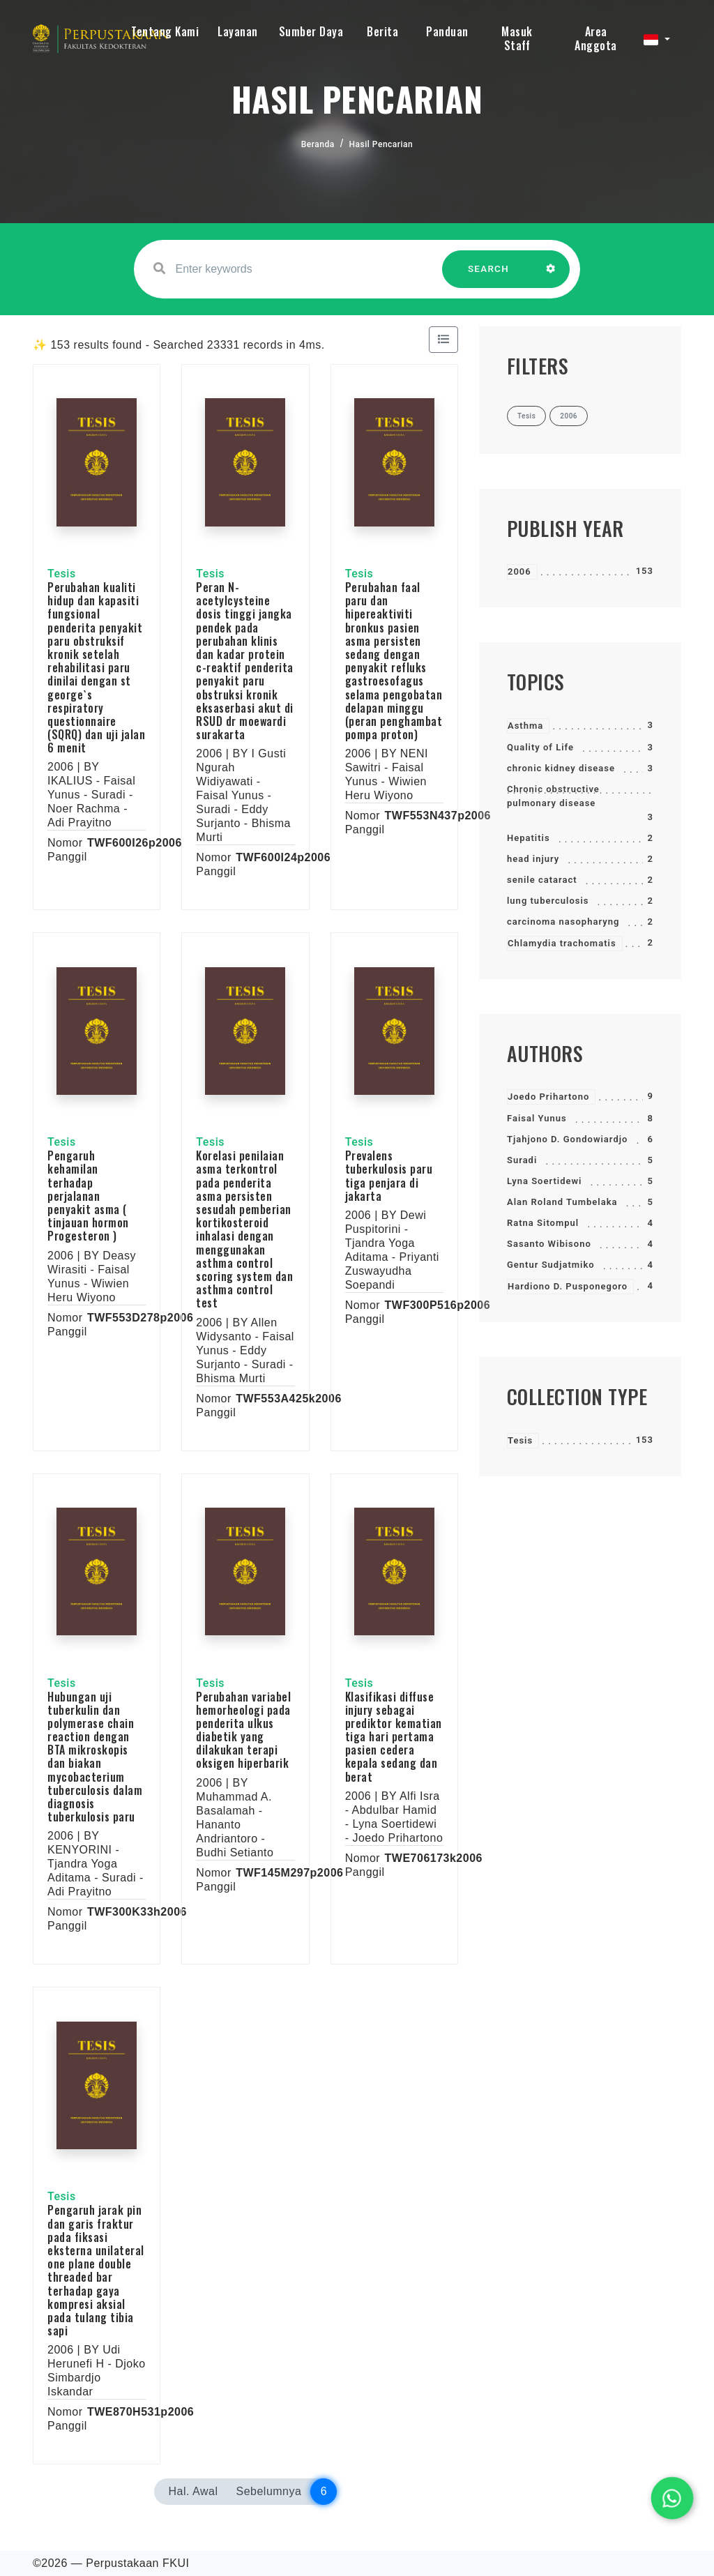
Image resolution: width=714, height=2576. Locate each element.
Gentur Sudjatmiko (551, 1264)
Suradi (522, 1160)
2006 (519, 571)
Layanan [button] (238, 31)
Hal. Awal (193, 2491)
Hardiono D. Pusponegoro (568, 1286)
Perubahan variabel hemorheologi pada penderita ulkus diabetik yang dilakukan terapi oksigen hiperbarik (243, 1730)
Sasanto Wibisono (549, 1243)
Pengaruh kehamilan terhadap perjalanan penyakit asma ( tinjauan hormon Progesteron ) (88, 1195)
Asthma (525, 725)
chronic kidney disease (561, 768)
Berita (382, 31)
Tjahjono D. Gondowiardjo (567, 1139)
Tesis (520, 1440)
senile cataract (542, 879)
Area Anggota (596, 38)
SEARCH (489, 276)
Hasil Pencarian (381, 144)
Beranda (318, 144)
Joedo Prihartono (548, 1096)
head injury (533, 859)
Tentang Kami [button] (165, 31)
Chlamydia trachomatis (562, 943)
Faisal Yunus (537, 1118)
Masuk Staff (517, 38)
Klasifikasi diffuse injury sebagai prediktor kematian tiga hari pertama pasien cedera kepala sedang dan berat (393, 1736)
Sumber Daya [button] (311, 31)
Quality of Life (540, 747)
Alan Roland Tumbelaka (562, 1202)
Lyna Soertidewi (544, 1181)
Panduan (447, 31)
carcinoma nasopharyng (563, 921)
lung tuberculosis (548, 900)
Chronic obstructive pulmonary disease (553, 796)
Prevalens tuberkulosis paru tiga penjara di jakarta (389, 1175)
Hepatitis (528, 838)
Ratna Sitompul (543, 1223)
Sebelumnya (268, 2491)
